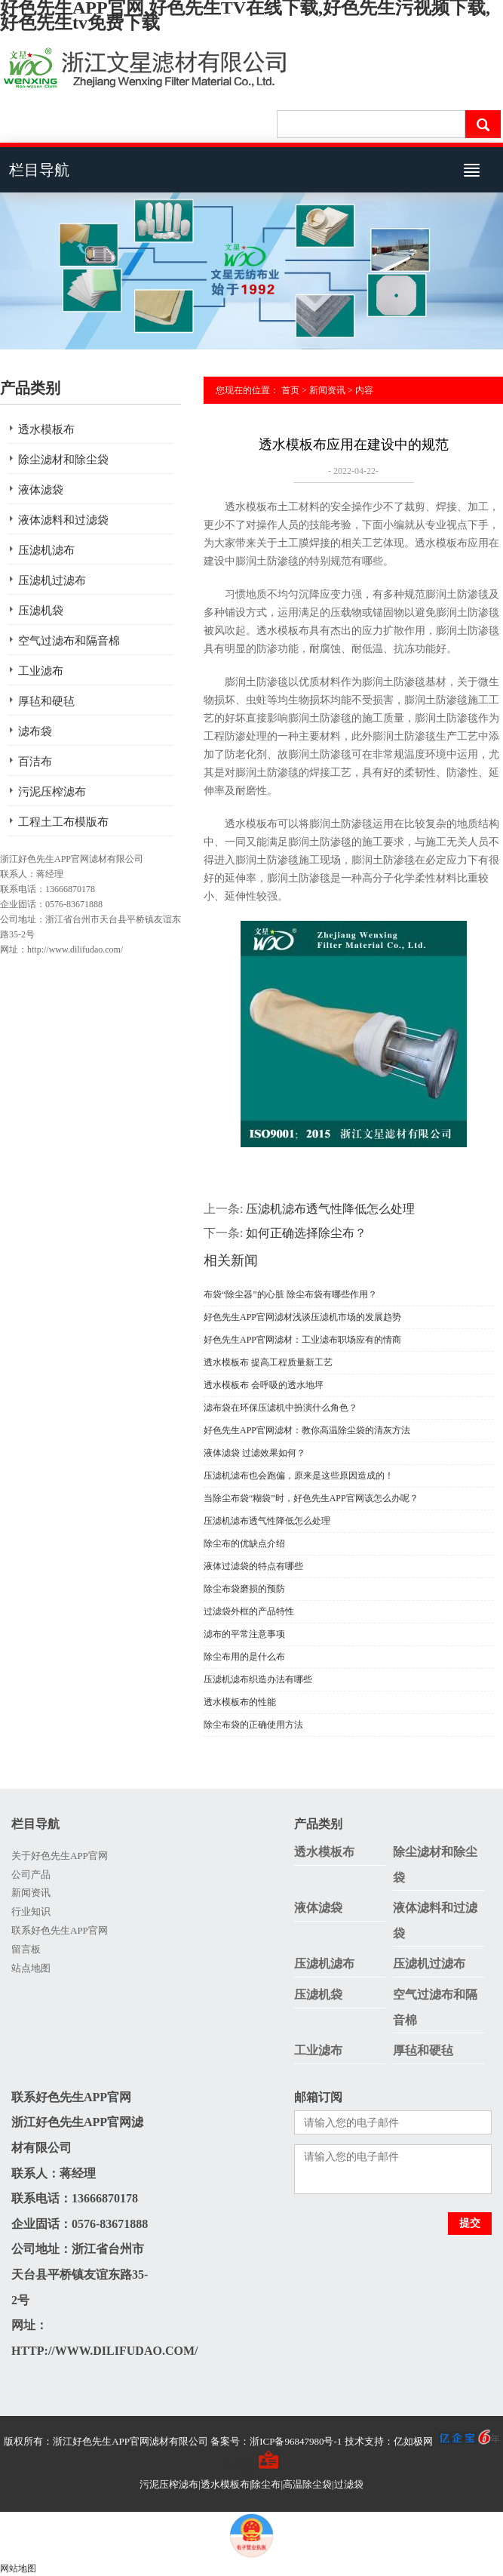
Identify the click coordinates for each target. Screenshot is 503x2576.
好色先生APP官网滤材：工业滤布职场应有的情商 (302, 1339)
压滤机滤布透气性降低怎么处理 (330, 1208)
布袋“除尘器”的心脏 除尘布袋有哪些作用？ (290, 1294)
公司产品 (31, 1874)
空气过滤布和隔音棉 (69, 641)
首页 (290, 390)
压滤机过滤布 (52, 580)
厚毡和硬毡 (46, 701)
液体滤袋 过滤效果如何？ (254, 1453)
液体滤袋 (40, 490)
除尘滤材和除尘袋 (63, 460)
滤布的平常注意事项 (244, 1634)
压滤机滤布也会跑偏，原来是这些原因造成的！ (299, 1475)
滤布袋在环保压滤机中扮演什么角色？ (280, 1407)
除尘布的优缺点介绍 (244, 1543)
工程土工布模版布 (63, 822)
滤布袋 (35, 731)
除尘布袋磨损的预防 (244, 1588)
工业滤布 (40, 671)
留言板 (26, 1949)
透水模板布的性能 (240, 1702)
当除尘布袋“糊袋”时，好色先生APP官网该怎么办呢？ (311, 1498)
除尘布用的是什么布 (244, 1656)
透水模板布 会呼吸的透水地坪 (264, 1385)
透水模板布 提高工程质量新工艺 (268, 1362)
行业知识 (31, 1911)
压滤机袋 (40, 611)
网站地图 (18, 2568)
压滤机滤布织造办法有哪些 (258, 1679)
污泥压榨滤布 (52, 792)
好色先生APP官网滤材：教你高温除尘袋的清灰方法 (307, 1430)
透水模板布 (46, 429)
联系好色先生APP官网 (59, 1930)
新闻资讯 (327, 390)
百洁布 (35, 762)
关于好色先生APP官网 (59, 1855)
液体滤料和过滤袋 (63, 520)
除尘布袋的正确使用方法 (253, 1724)
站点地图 (31, 1968)
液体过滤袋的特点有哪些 (253, 1566)
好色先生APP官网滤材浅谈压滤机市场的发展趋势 (302, 1317)
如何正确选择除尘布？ (306, 1232)
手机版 (239, 2466)
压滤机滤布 (46, 550)
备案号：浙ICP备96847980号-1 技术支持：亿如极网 (354, 2441)
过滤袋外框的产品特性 (249, 1611)
